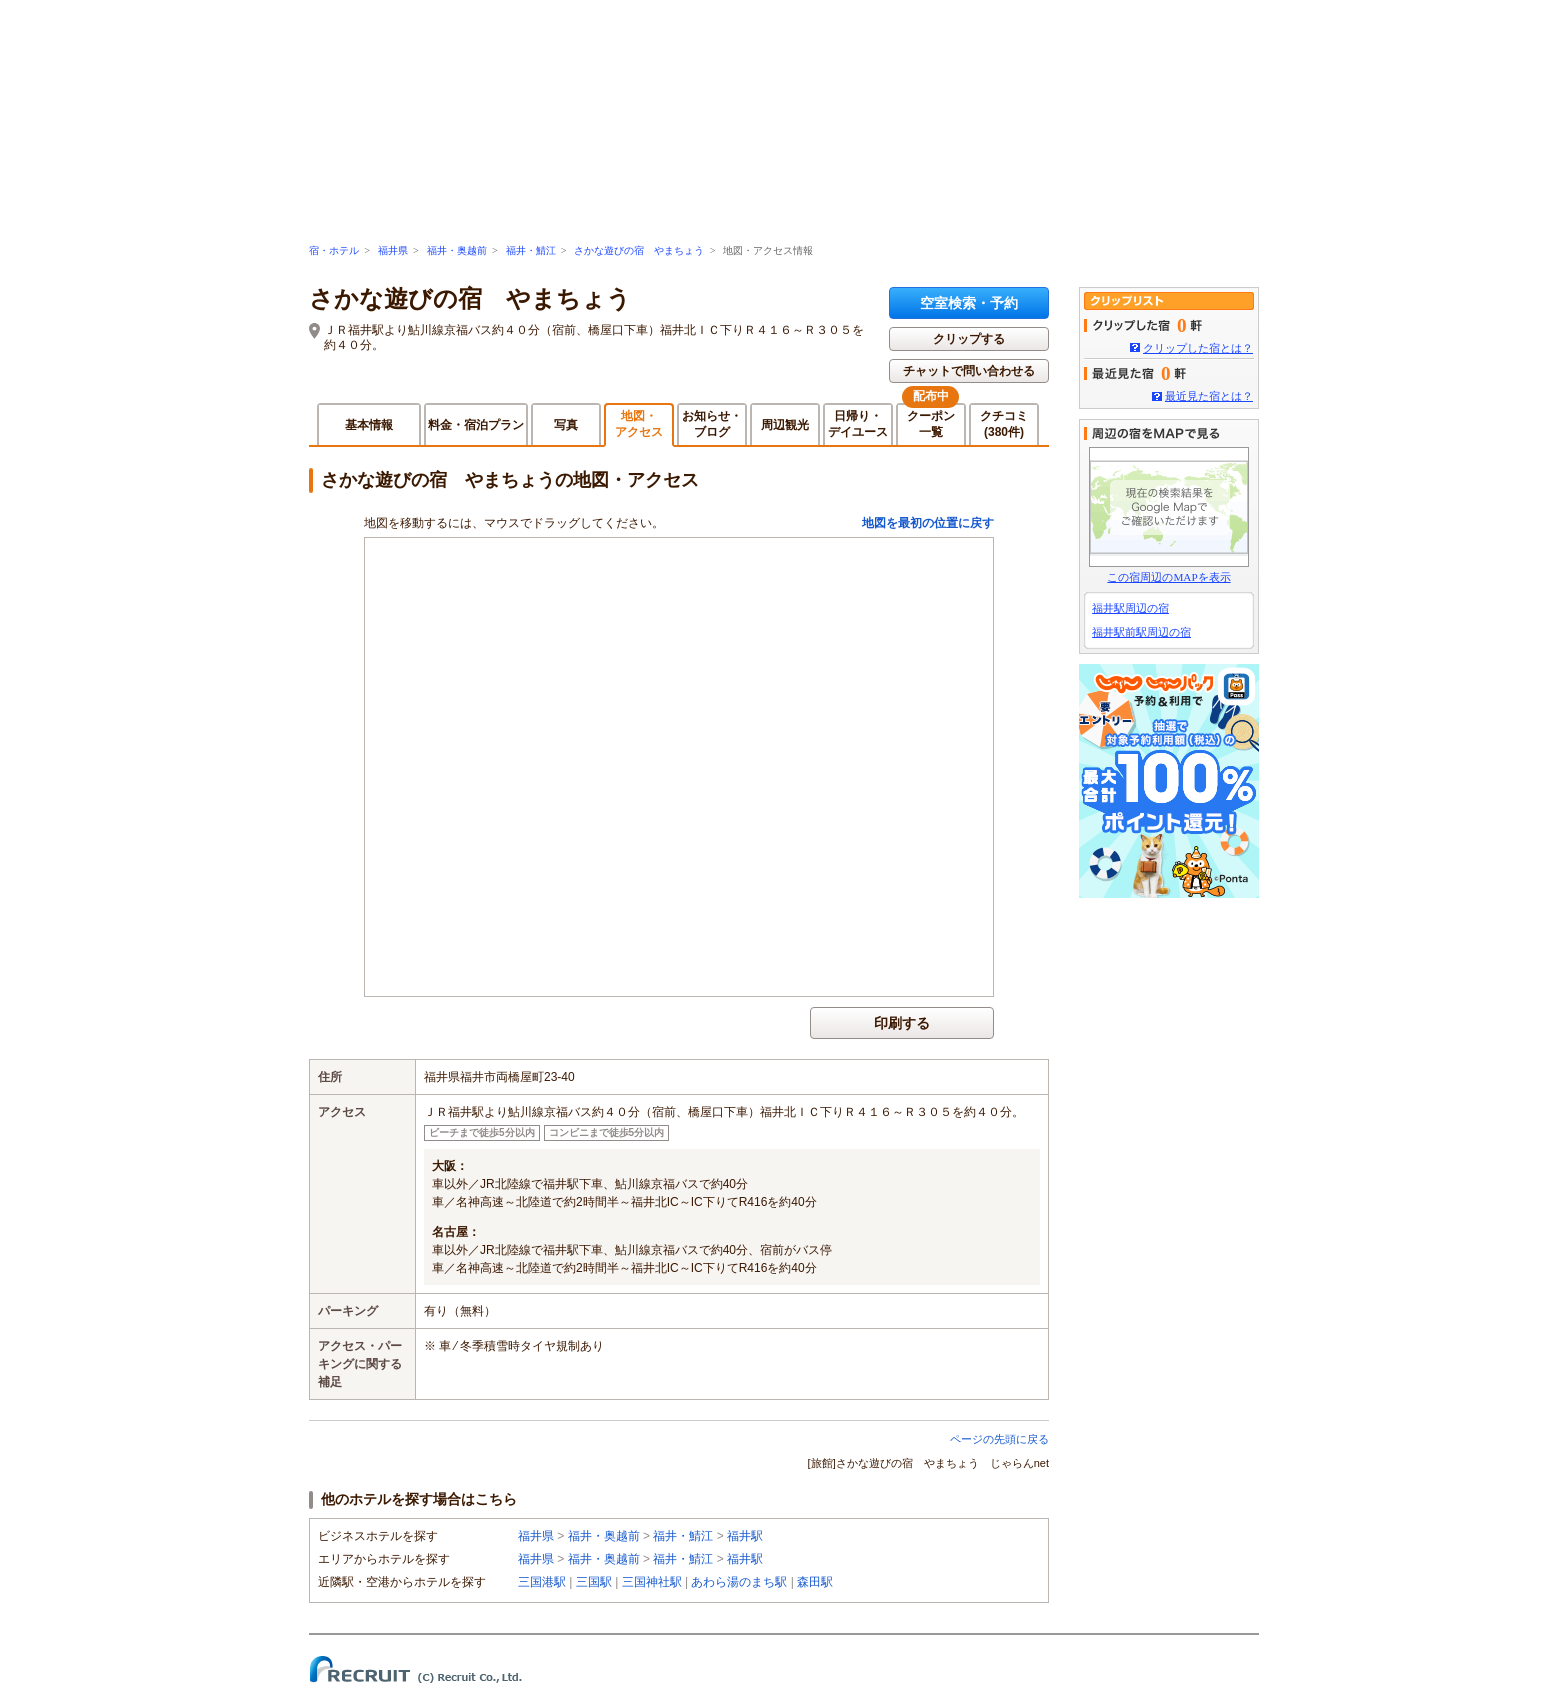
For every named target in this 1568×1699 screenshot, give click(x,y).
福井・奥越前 (457, 250)
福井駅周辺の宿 (1130, 608)
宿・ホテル (334, 250)
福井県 (393, 250)
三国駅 (594, 1582)
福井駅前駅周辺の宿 (1141, 632)
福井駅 (745, 1536)
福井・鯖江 (531, 250)
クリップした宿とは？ (1198, 348)
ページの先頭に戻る (999, 1439)
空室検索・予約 (969, 303)
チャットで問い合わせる (969, 371)
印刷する (902, 1023)
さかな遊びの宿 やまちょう (639, 250)
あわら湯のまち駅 (739, 1582)
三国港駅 (542, 1582)
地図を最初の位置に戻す (928, 523)
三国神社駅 (652, 1582)
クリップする (969, 339)
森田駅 (815, 1582)
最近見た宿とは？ (1209, 396)
